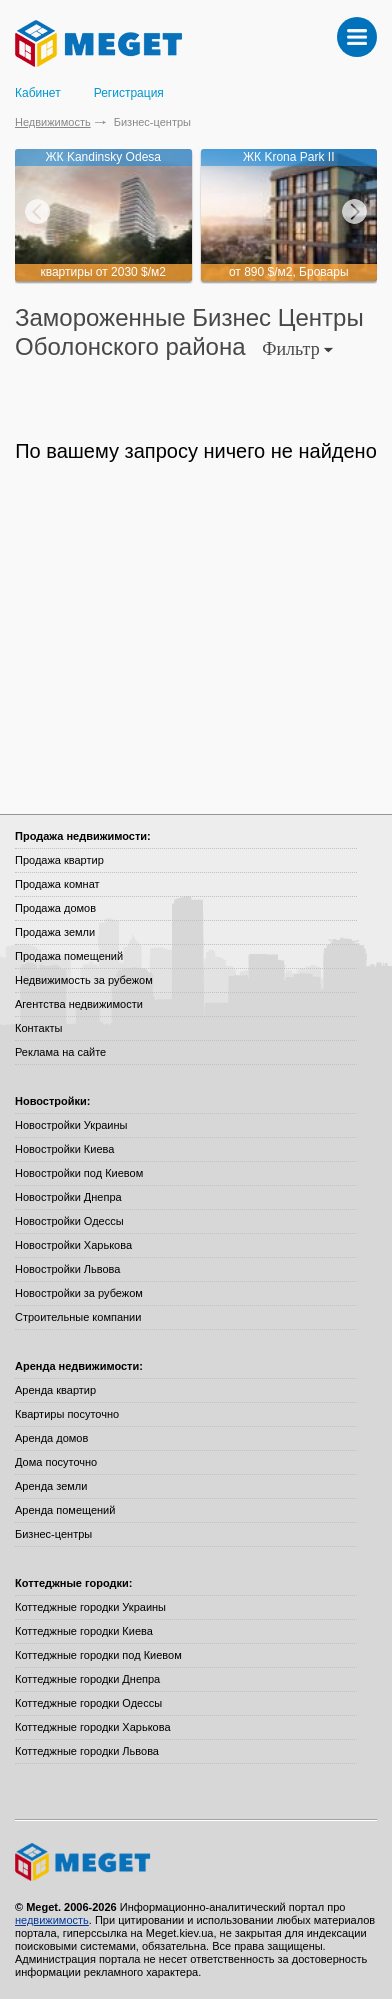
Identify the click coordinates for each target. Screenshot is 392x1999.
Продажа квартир (59, 860)
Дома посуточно (56, 1462)
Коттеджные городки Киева (84, 1631)
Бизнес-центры (53, 1534)
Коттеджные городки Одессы (88, 1703)
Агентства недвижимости (79, 1004)
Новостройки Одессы (69, 1221)
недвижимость (52, 1920)
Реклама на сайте (60, 1052)
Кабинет (38, 93)
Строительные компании (78, 1317)
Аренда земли (51, 1486)
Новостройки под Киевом (79, 1173)
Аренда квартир (55, 1390)
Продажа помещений (69, 956)
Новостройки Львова (67, 1269)
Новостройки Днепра (68, 1197)
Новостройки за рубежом (79, 1293)
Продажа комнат (57, 884)
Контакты (39, 1028)
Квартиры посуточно (67, 1414)
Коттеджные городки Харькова (93, 1727)
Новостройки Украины (71, 1125)
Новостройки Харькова (73, 1245)
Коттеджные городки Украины (90, 1607)
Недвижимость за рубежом (84, 980)
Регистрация (129, 93)
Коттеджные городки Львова (87, 1751)
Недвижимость (53, 122)
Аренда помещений (65, 1510)
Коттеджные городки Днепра (87, 1679)
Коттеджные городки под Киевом (98, 1655)
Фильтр (297, 349)
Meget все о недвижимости (196, 1862)
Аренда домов (51, 1438)
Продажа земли (55, 932)
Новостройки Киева (64, 1149)
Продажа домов (55, 908)
